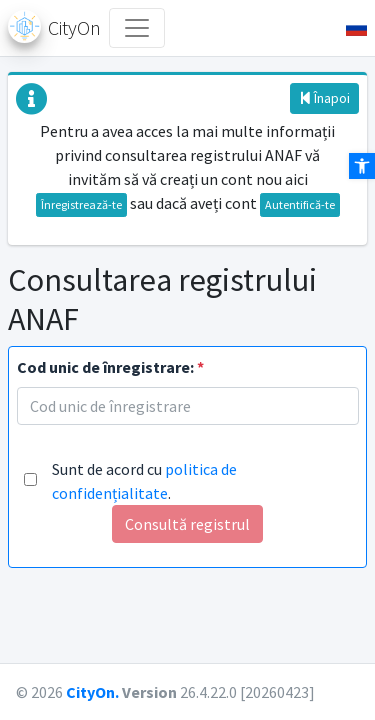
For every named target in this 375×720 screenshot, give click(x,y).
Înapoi (324, 98)
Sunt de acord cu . (144, 481)
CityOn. (92, 692)
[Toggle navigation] (137, 28)
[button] (348, 28)
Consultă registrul (187, 524)
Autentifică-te (300, 204)
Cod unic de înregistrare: (110, 367)
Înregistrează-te (81, 204)
